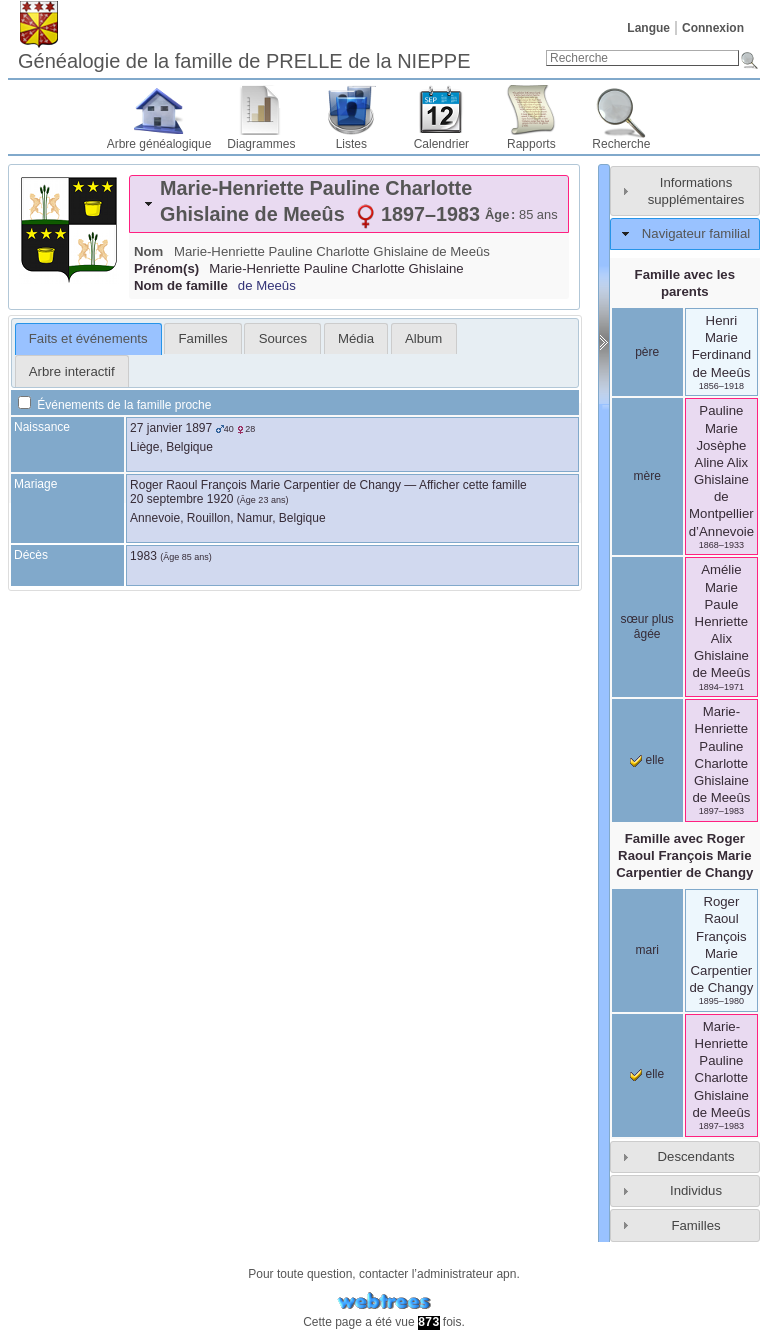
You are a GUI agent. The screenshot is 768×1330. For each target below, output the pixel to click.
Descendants (696, 1156)
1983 (143, 556)
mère (647, 476)
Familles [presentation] (203, 338)
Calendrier (441, 144)
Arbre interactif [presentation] (72, 371)
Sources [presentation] (283, 338)
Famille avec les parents (685, 283)
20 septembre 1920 (181, 499)
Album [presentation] (423, 338)
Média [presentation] (356, 338)
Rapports (531, 144)
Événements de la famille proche (114, 405)
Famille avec (684, 855)
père (647, 352)
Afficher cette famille (473, 485)
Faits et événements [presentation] (88, 338)
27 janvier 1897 (171, 428)
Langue (648, 28)
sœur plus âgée (647, 627)
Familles (695, 1225)
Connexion (713, 28)
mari (647, 950)
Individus (696, 1190)
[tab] (349, 204)
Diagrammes (261, 144)
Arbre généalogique (159, 144)
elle (647, 760)
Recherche (621, 144)
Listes (351, 144)
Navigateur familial (696, 233)
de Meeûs (267, 285)
